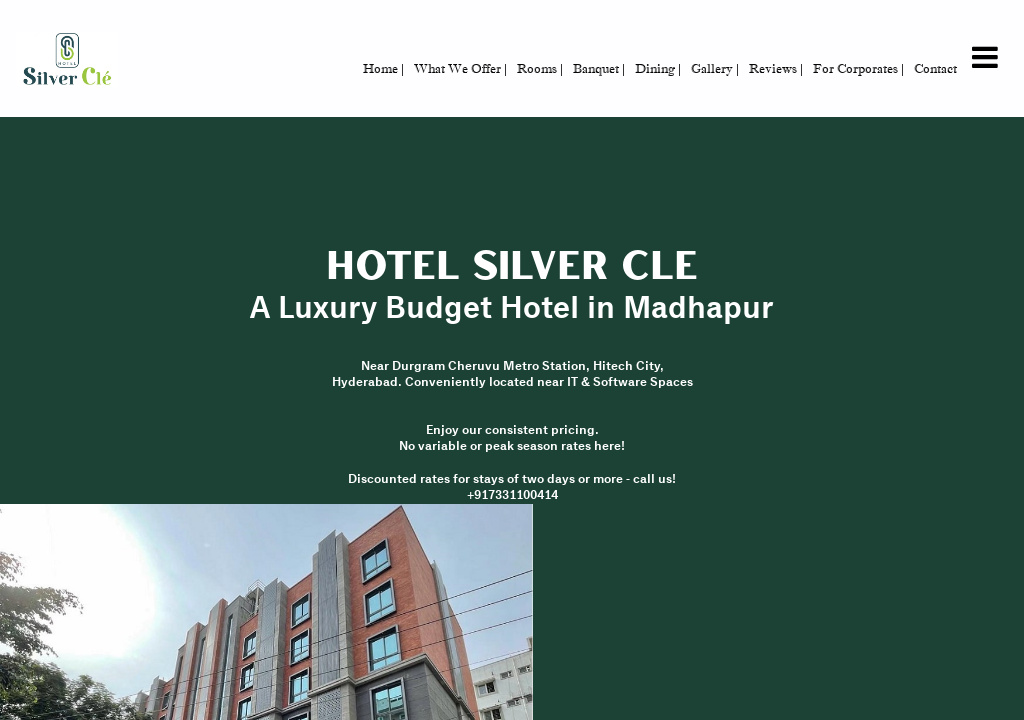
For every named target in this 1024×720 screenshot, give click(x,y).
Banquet (599, 68)
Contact (935, 68)
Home (383, 68)
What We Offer (460, 68)
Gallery (715, 68)
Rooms (540, 68)
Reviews (776, 68)
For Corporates (858, 68)
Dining (658, 68)
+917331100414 (512, 495)
